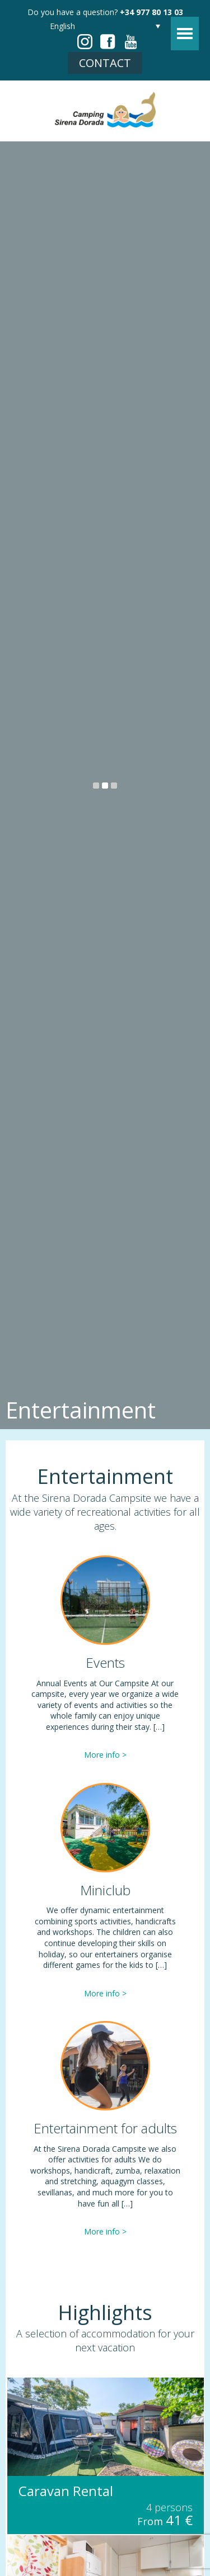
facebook (107, 41)
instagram (84, 41)
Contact (105, 62)
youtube (130, 41)
